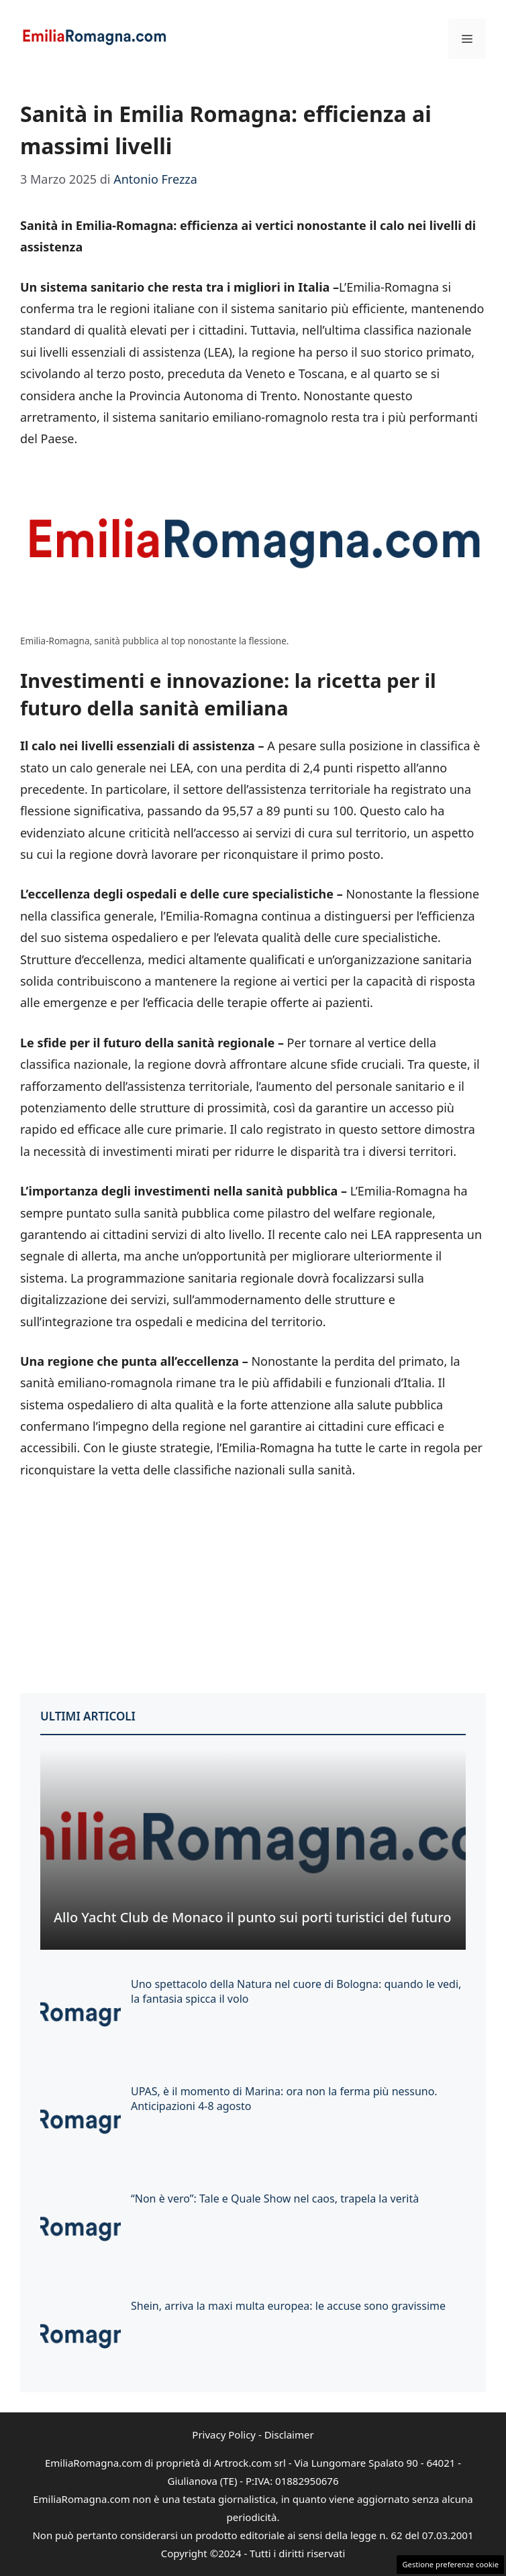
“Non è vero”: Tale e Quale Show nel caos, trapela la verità (275, 2198)
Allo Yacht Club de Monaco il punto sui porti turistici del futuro (252, 1917)
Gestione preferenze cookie (450, 2564)
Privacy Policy (224, 2434)
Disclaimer (289, 2434)
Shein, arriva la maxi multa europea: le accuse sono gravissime (288, 2305)
